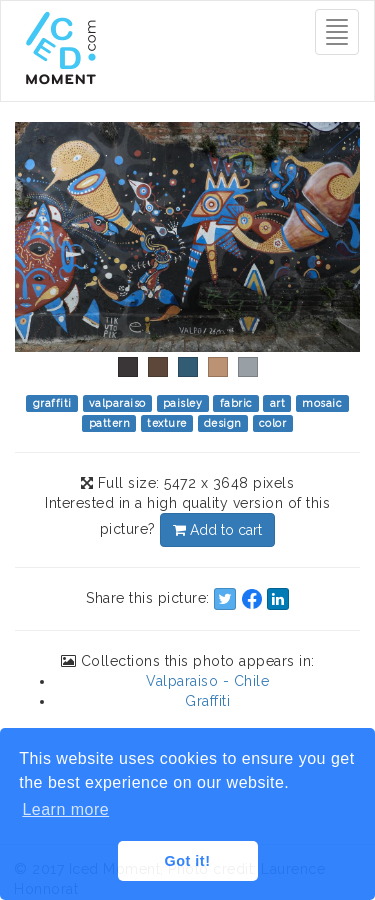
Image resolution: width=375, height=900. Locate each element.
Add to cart (217, 530)
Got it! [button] (188, 861)
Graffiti (207, 701)
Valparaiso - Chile (207, 681)
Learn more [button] (65, 809)
